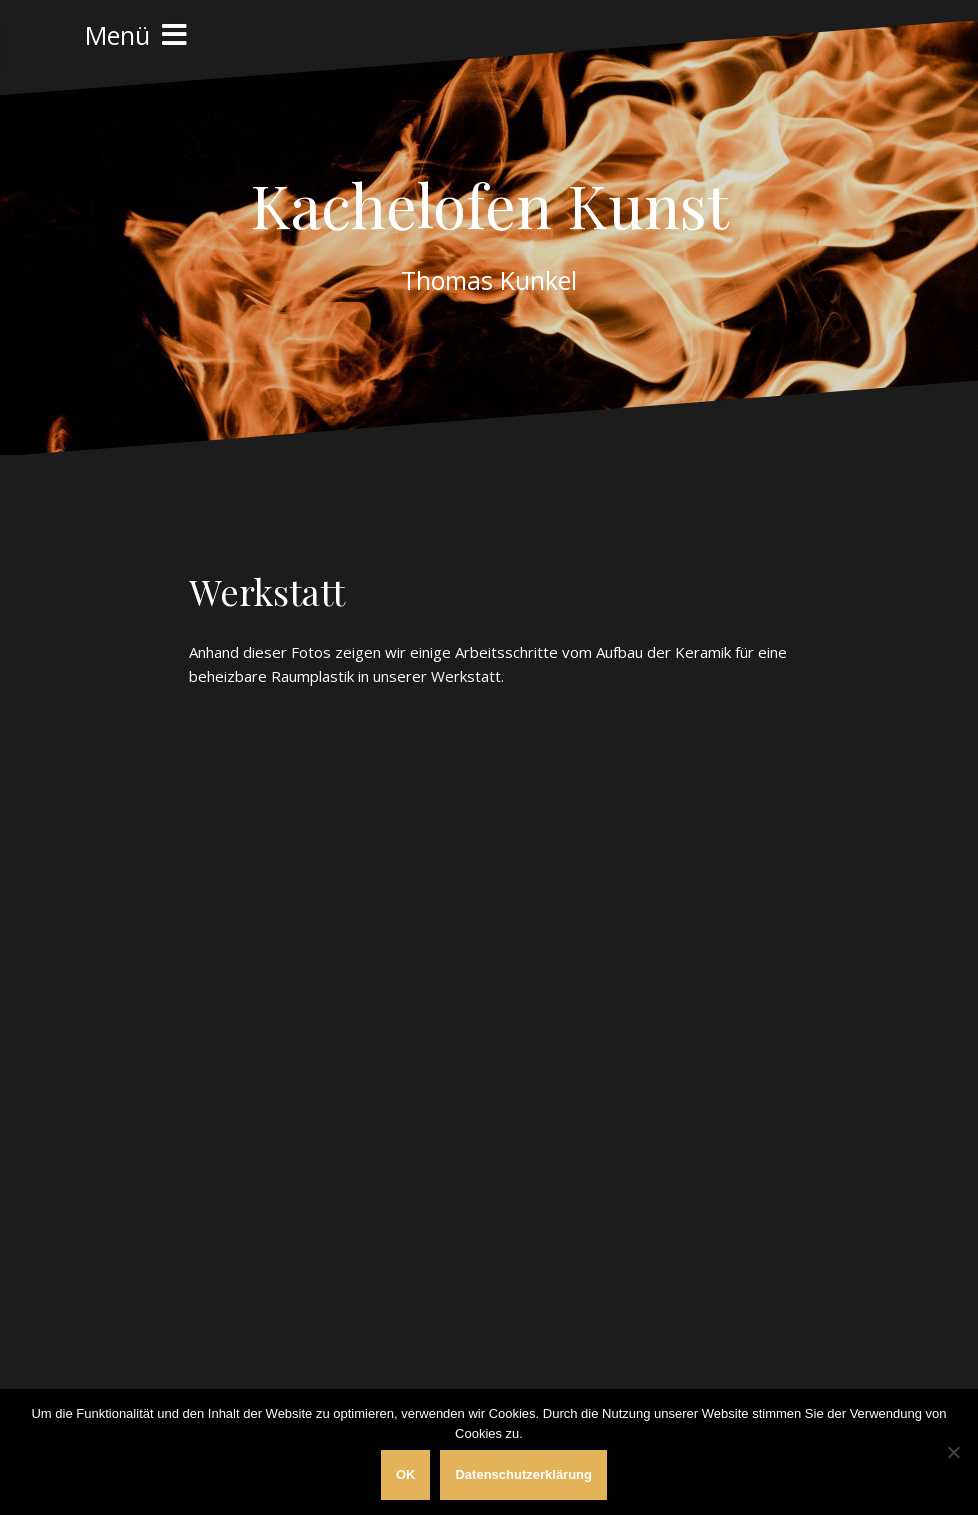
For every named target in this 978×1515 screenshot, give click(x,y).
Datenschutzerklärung (523, 1474)
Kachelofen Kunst (489, 204)
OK (406, 1474)
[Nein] (953, 1452)
